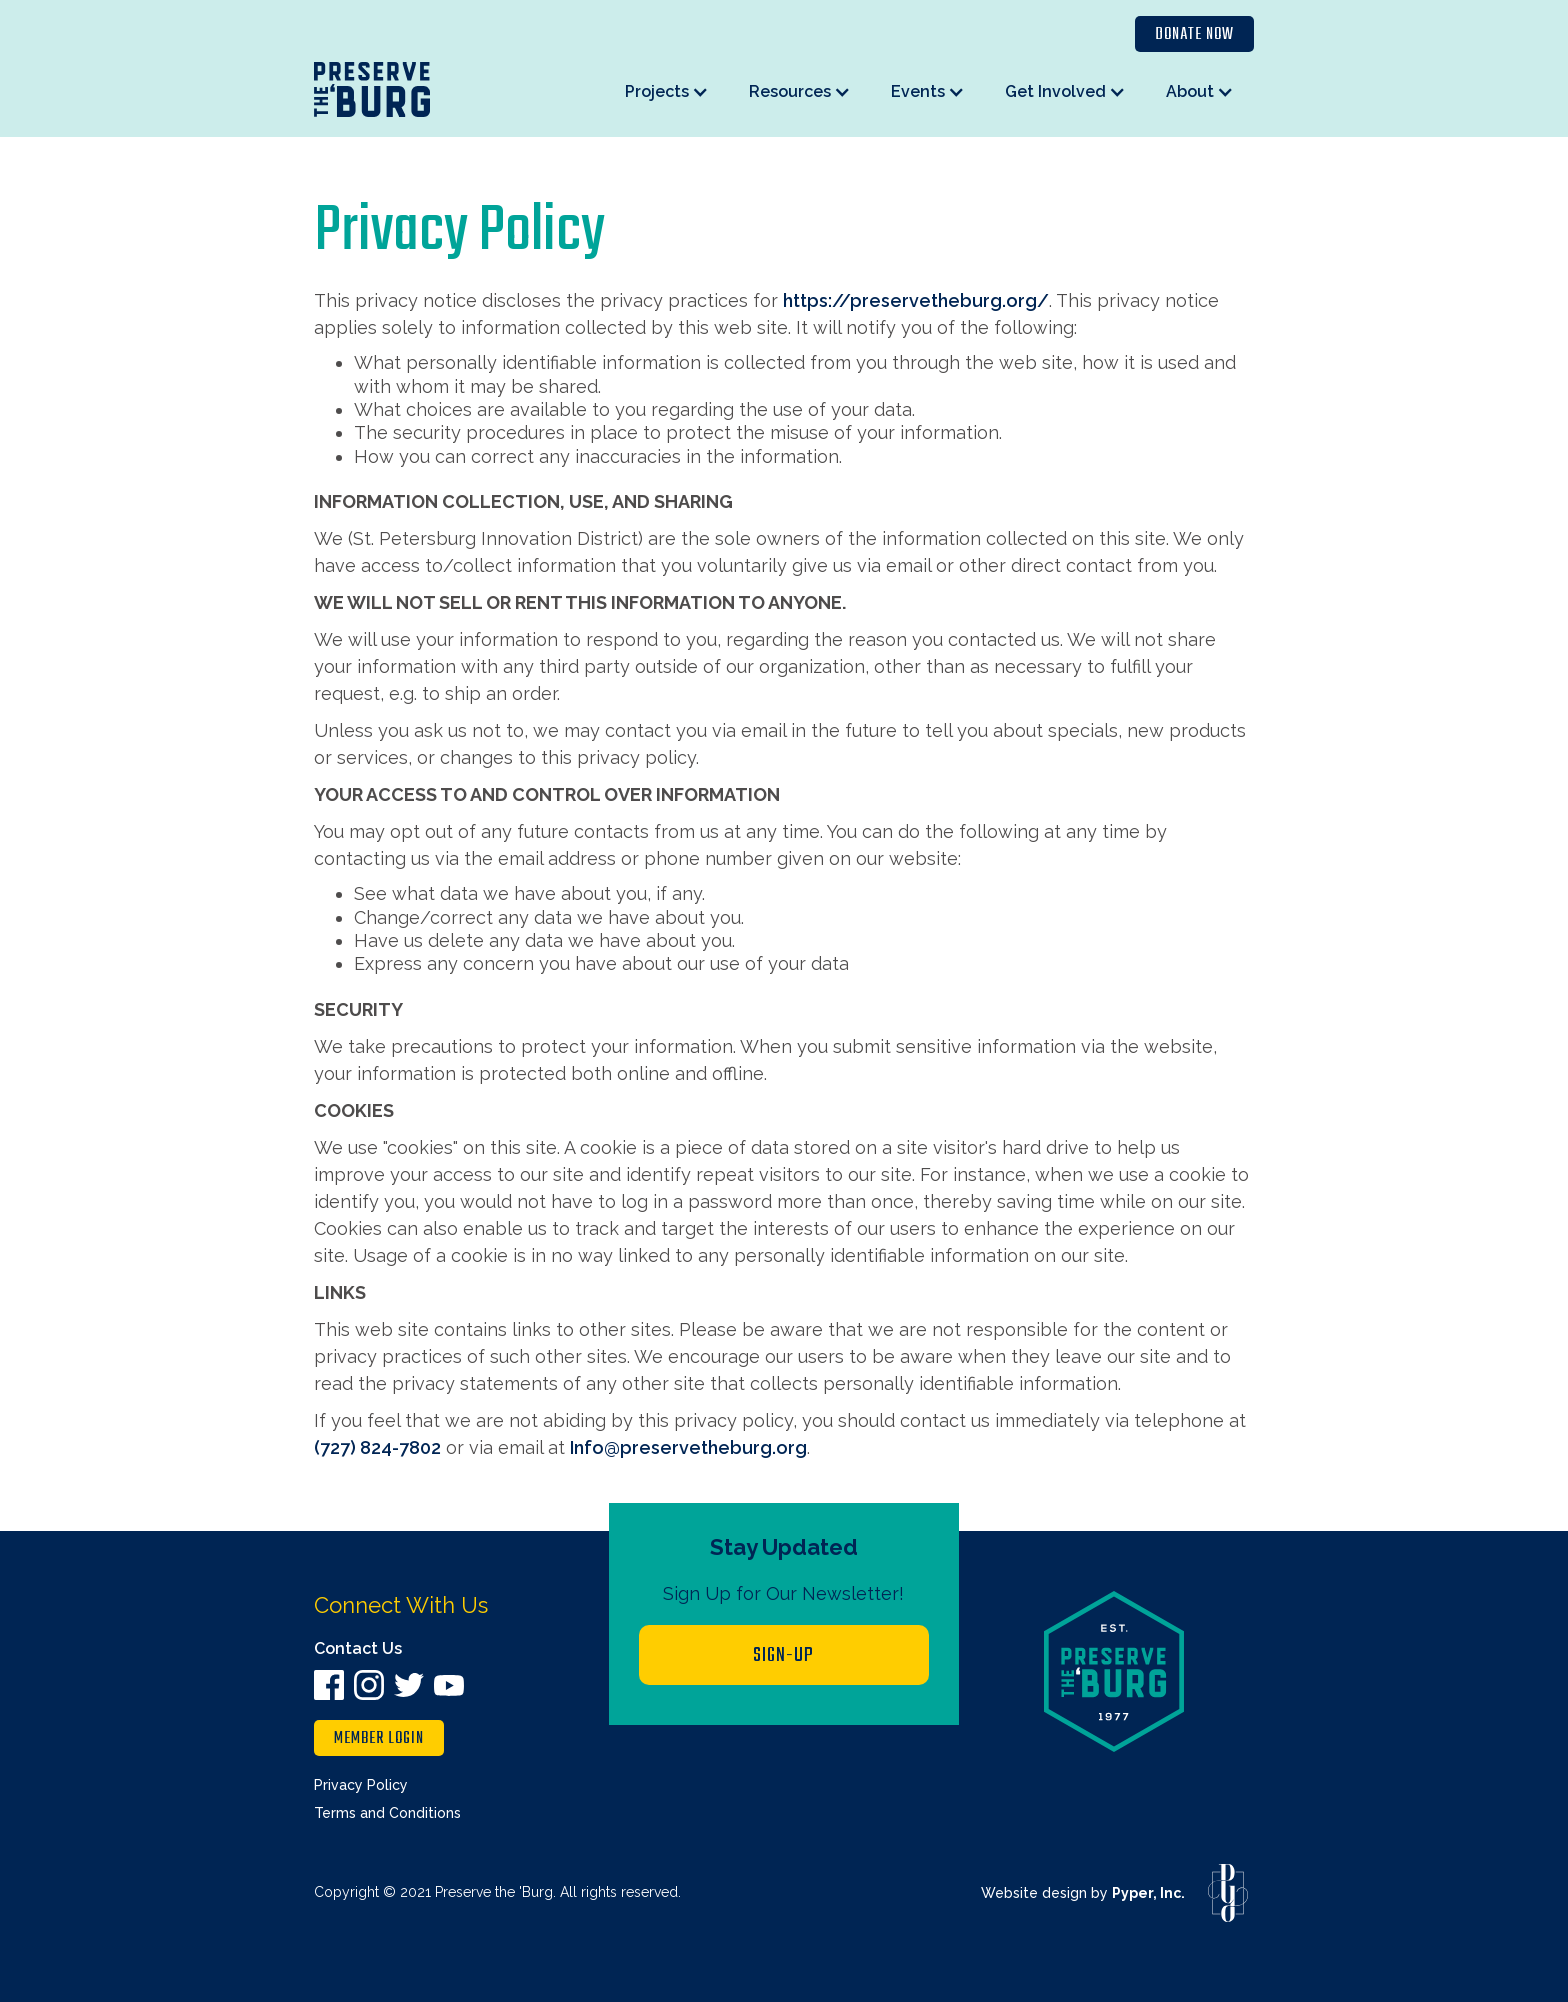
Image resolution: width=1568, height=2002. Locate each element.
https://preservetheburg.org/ (916, 300)
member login (379, 1739)
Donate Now (1194, 35)
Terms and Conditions (387, 1813)
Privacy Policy (361, 1785)
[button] (667, 91)
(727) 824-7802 (377, 1447)
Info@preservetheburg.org (688, 1447)
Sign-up (783, 1655)
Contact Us (358, 1648)
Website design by (1083, 1893)
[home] (372, 89)
